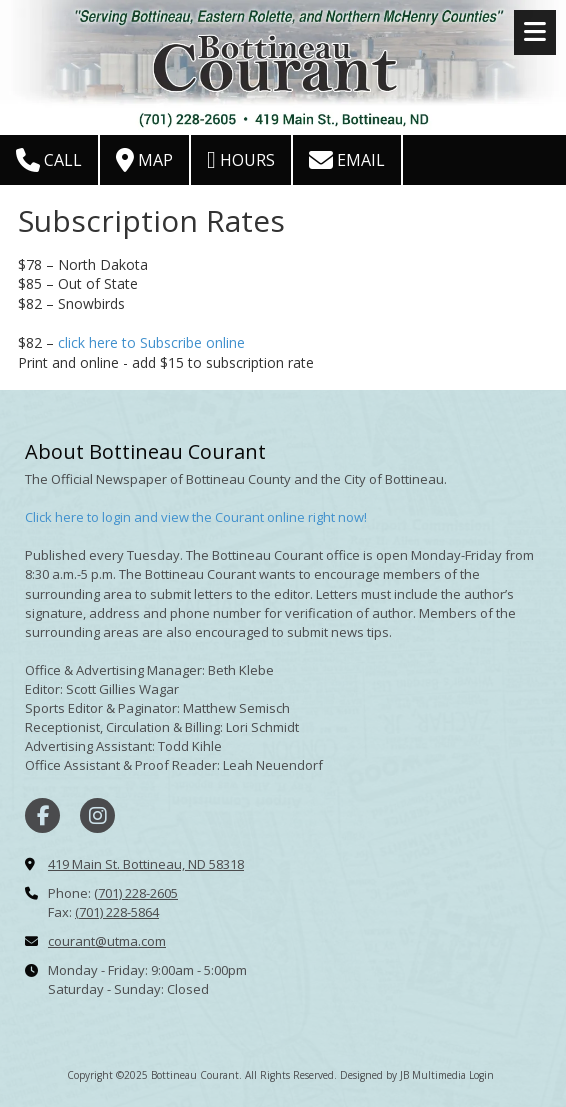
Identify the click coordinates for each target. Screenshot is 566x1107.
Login (481, 1075)
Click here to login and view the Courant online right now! (196, 517)
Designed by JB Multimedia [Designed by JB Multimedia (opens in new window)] (403, 1075)
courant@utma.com (107, 941)
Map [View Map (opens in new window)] (144, 160)
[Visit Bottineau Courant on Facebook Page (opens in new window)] (42, 815)
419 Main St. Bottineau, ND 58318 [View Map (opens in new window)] (146, 864)
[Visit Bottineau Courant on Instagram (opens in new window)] (97, 815)
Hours (241, 160)
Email (347, 160)
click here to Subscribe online (151, 342)
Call (49, 160)
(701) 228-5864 (117, 912)
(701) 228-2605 (136, 893)
